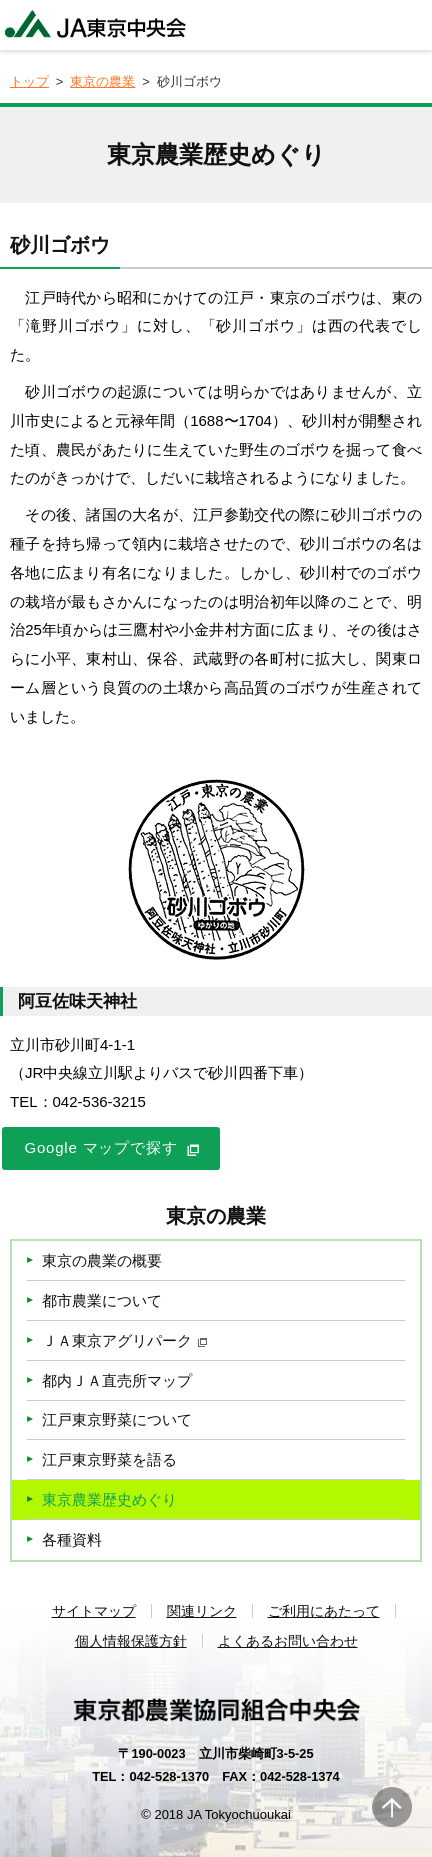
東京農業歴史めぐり (109, 1499)
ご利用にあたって (324, 1611)
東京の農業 (102, 81)
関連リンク (202, 1611)
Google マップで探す (101, 1147)
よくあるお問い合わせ (288, 1641)
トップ (29, 81)
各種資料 (72, 1539)
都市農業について (102, 1300)
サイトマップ (94, 1611)
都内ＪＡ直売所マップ (117, 1380)
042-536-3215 (99, 1101)
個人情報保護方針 (131, 1641)
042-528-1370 (169, 1776)
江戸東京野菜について (117, 1419)
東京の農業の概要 (102, 1260)
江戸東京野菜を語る (109, 1459)
